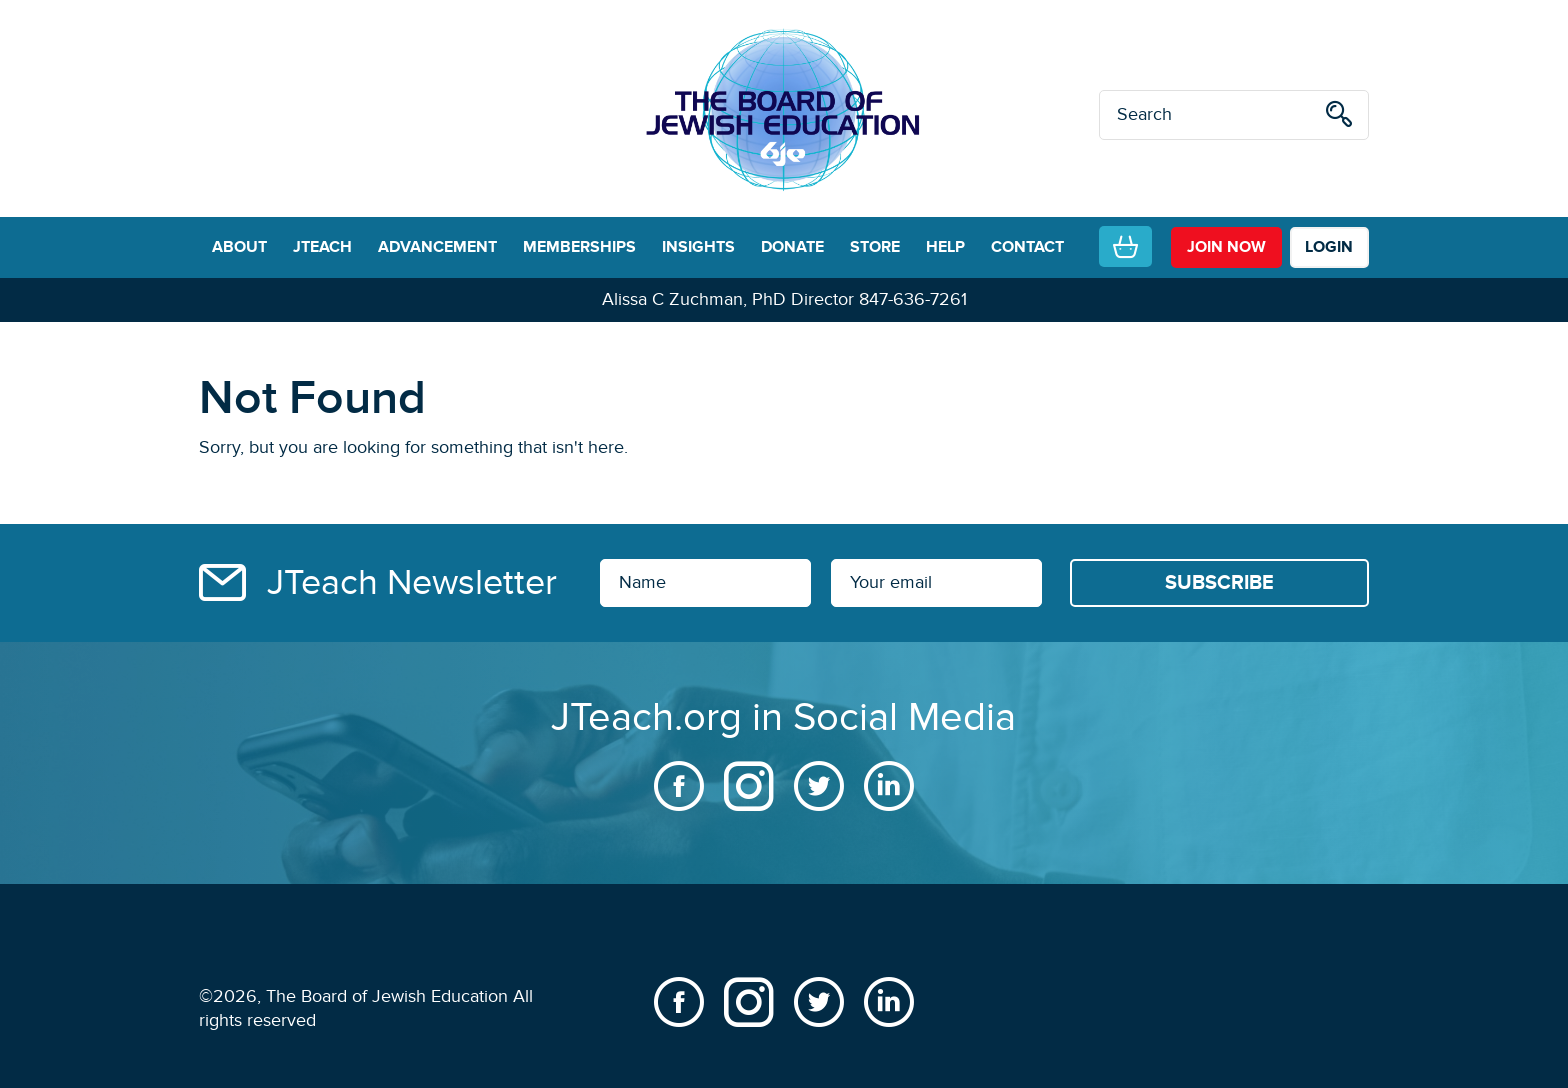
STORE (875, 247)
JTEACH (322, 247)
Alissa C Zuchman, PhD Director (728, 299)
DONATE (792, 247)
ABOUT (239, 247)
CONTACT (1027, 247)
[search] (1339, 117)
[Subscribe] (1219, 583)
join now (1226, 247)
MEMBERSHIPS (579, 247)
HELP (945, 247)
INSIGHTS (698, 247)
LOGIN (1329, 247)
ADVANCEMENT (437, 247)
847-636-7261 (913, 299)
